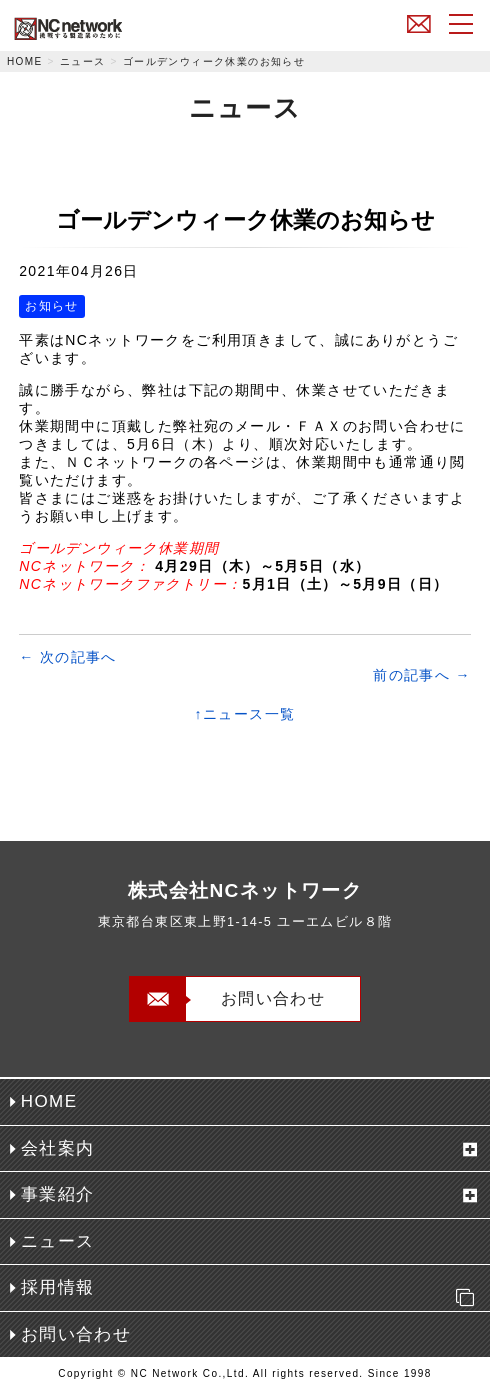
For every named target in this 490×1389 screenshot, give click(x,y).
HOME (25, 61)
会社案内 (58, 1148)
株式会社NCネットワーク (114, 28)
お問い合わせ (419, 23)
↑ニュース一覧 (245, 714)
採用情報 (253, 1293)
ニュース (83, 61)
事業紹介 (58, 1194)
